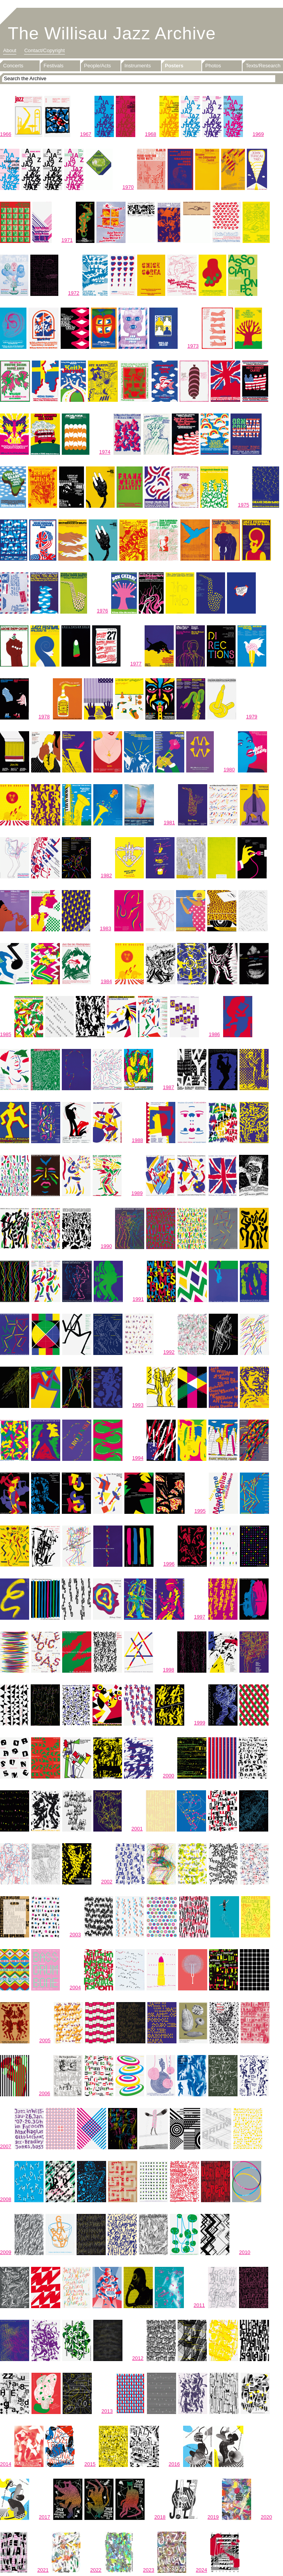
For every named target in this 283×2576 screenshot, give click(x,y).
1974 (104, 452)
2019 (213, 2517)
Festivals (53, 66)
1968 (150, 134)
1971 (67, 240)
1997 (199, 1617)
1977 (136, 664)
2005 (45, 2040)
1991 (138, 1299)
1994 (137, 1458)
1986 (214, 1034)
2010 (244, 2252)
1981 (169, 822)
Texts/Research (263, 66)
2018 (160, 2517)
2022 (95, 2570)
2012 (137, 2358)
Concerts (13, 66)
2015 (90, 2464)
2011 (199, 2305)
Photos (213, 66)
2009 (5, 2252)
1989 (137, 1193)
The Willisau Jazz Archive (112, 33)
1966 (5, 134)
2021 (43, 2570)
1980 (229, 769)
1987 (168, 1087)
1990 (106, 1246)
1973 (193, 346)
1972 (73, 293)
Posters (174, 66)
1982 (106, 875)
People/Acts (97, 66)
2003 (75, 1934)
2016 (174, 2464)
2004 (75, 1987)
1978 (44, 717)
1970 (128, 187)
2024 (201, 2570)
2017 (44, 2517)
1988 (137, 1140)
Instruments (137, 66)
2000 (168, 1776)
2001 (137, 1829)
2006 (44, 2093)
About (9, 50)
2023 (148, 2570)
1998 (168, 1670)
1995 (200, 1511)
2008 (5, 2199)
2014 (5, 2464)
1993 (137, 1405)
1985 (5, 1034)
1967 (85, 134)
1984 (106, 981)
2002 (106, 1881)
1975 (243, 505)
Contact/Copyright (44, 50)
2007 (5, 2146)
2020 (266, 2517)
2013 (107, 2411)
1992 (169, 1352)
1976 (102, 611)
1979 (251, 717)
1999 (199, 1723)
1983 (105, 928)
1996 (169, 1564)
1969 (258, 134)
